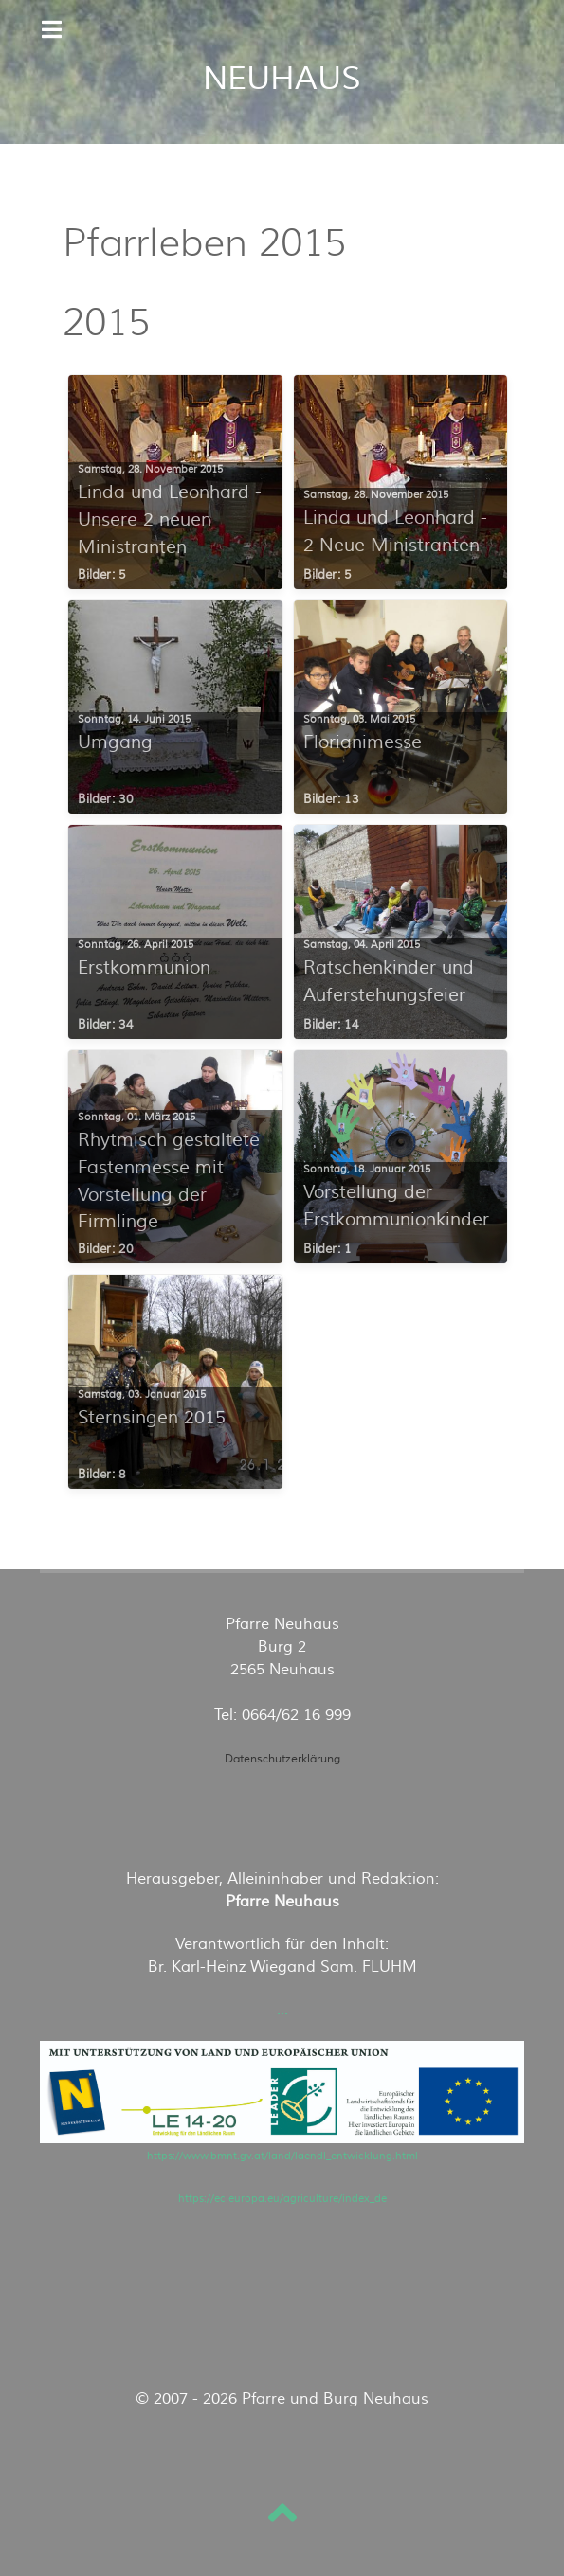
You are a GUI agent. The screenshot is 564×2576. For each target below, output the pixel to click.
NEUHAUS (282, 78)
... (282, 2009)
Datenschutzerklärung (282, 1759)
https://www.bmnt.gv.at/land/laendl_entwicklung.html (282, 2156)
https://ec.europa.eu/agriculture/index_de (282, 2198)
